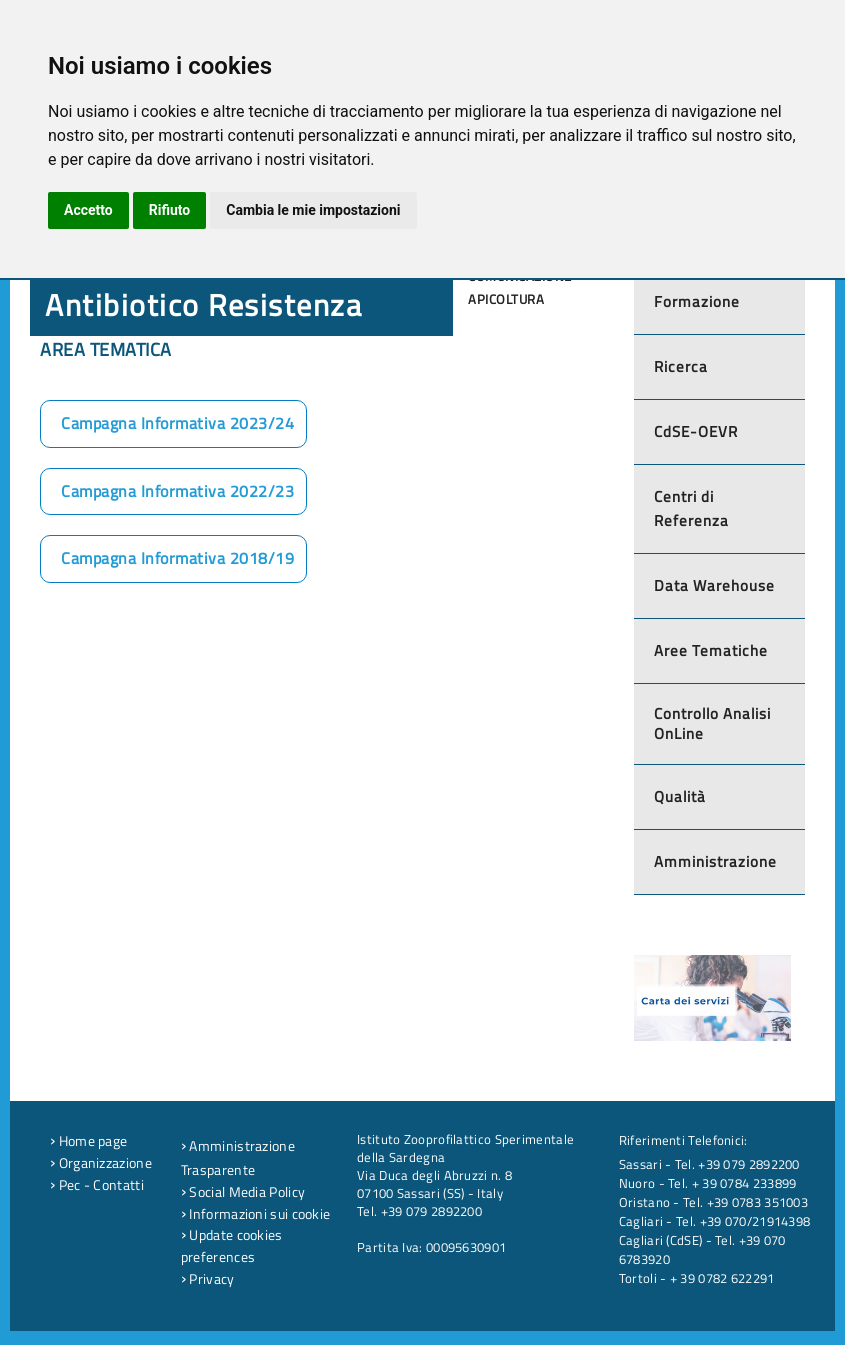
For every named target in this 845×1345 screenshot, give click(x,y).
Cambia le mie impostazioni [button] (313, 210)
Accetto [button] (88, 210)
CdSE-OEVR (696, 431)
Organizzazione (101, 1163)
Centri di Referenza (691, 508)
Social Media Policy (243, 1192)
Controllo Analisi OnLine (712, 723)
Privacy (208, 1279)
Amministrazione (715, 861)
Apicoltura (506, 299)
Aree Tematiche (711, 650)
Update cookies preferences (232, 1246)
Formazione (697, 301)
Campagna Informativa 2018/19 (177, 558)
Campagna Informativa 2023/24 (177, 423)
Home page (88, 1141)
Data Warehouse (714, 585)
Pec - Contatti (97, 1185)
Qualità (680, 796)
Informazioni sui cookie (256, 1214)
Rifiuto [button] (170, 210)
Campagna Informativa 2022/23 (177, 491)
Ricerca (681, 366)
